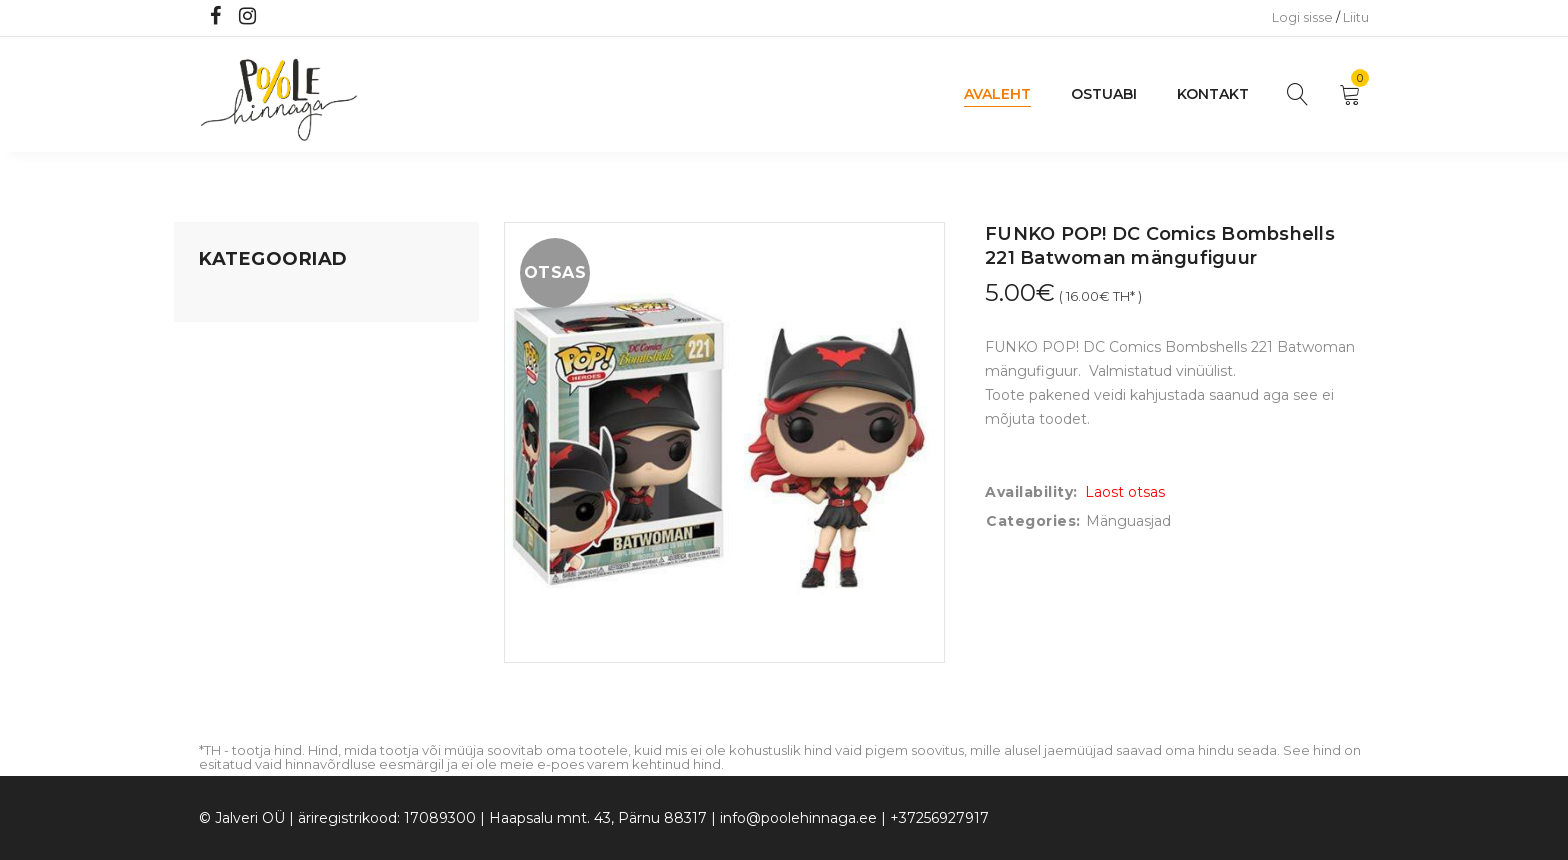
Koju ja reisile (243, 339)
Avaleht (997, 94)
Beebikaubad (245, 453)
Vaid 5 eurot (240, 605)
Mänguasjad (241, 301)
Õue (214, 491)
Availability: (1031, 492)
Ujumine (228, 567)
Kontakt (1213, 94)
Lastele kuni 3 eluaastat (281, 415)
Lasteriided (237, 529)
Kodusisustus (245, 377)
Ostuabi (1104, 94)
